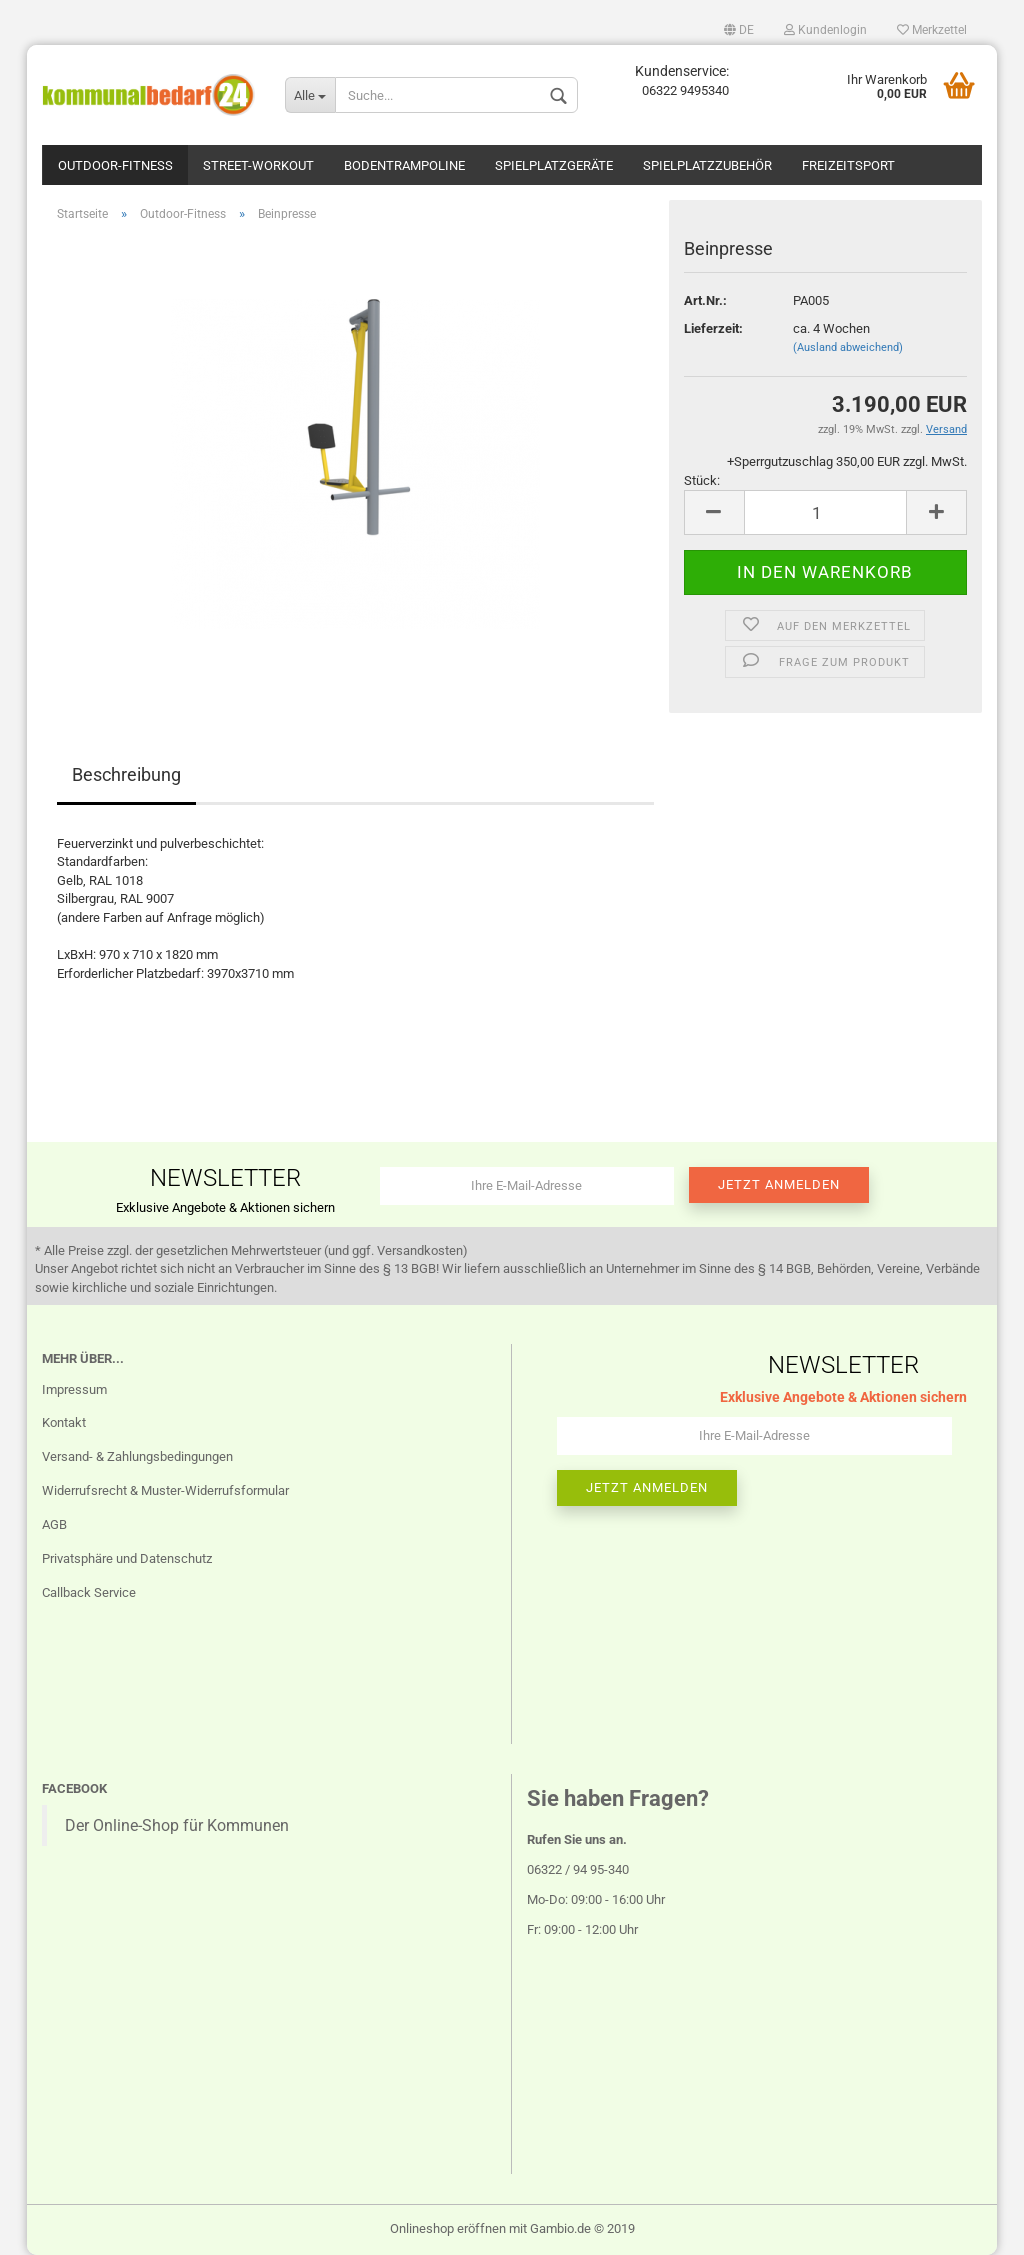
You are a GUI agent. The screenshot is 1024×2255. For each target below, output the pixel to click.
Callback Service (89, 1592)
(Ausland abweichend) (848, 347)
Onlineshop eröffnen (448, 2228)
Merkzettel (932, 30)
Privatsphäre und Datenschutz (127, 1558)
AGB (54, 1524)
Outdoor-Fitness (115, 165)
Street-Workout (258, 165)
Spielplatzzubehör (707, 165)
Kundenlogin (825, 30)
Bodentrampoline (404, 165)
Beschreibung (126, 774)
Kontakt (64, 1422)
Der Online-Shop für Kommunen (177, 1825)
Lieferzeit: (713, 328)
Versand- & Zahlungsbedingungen (137, 1456)
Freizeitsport (848, 165)
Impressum (74, 1389)
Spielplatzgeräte (554, 165)
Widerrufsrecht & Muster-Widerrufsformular (165, 1490)
